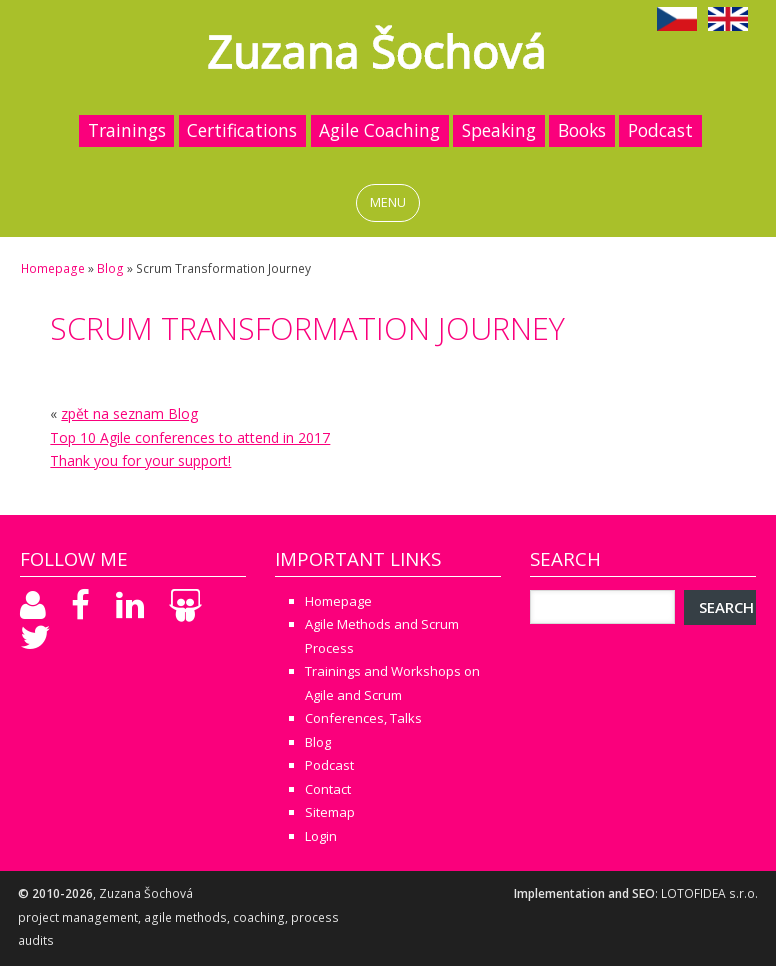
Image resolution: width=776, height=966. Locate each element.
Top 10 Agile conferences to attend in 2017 (190, 437)
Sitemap (330, 812)
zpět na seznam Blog (129, 413)
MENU (388, 202)
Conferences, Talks (363, 718)
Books (582, 130)
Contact (328, 789)
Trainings (127, 130)
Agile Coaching (379, 130)
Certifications (242, 130)
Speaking (499, 130)
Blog (110, 268)
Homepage (53, 268)
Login (321, 836)
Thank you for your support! (140, 460)
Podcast (660, 130)
